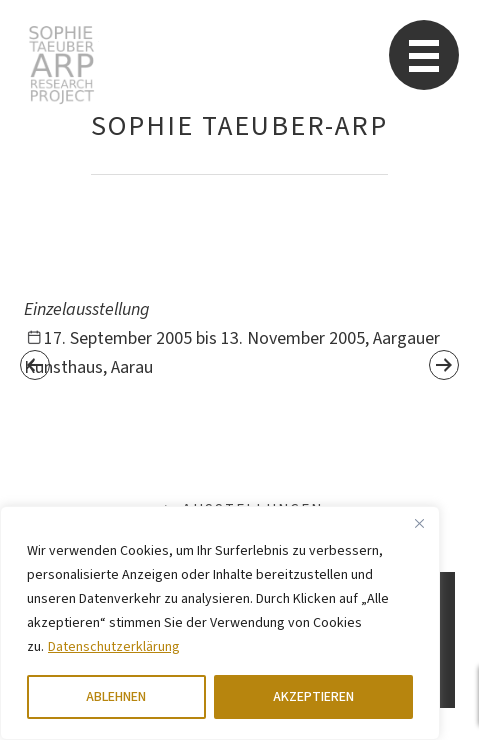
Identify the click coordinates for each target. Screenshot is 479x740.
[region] (220, 623)
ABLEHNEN (116, 697)
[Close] (419, 523)
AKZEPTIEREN (313, 697)
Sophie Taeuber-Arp (61, 65)
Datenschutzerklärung (114, 647)
